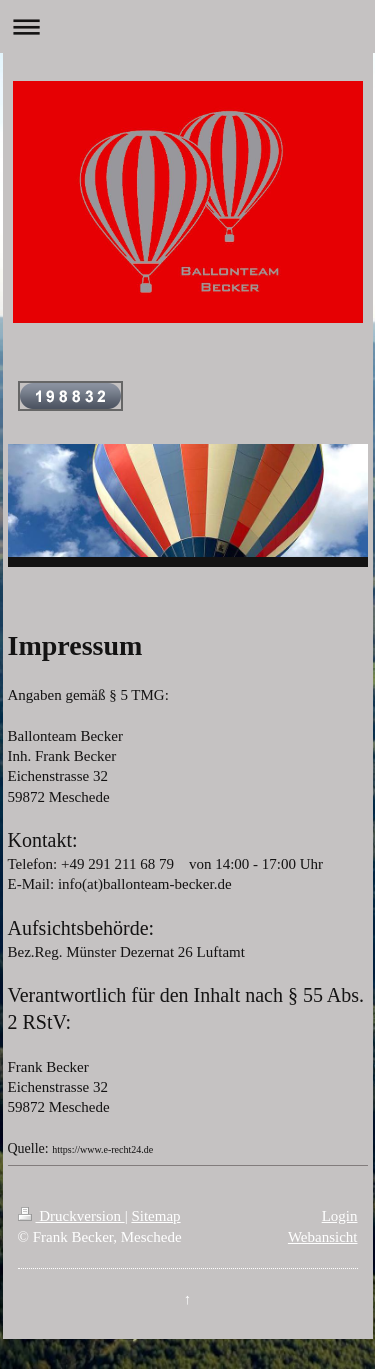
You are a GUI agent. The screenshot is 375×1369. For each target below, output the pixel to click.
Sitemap (155, 1216)
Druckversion (71, 1216)
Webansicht (323, 1237)
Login (340, 1216)
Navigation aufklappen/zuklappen (187, 26)
